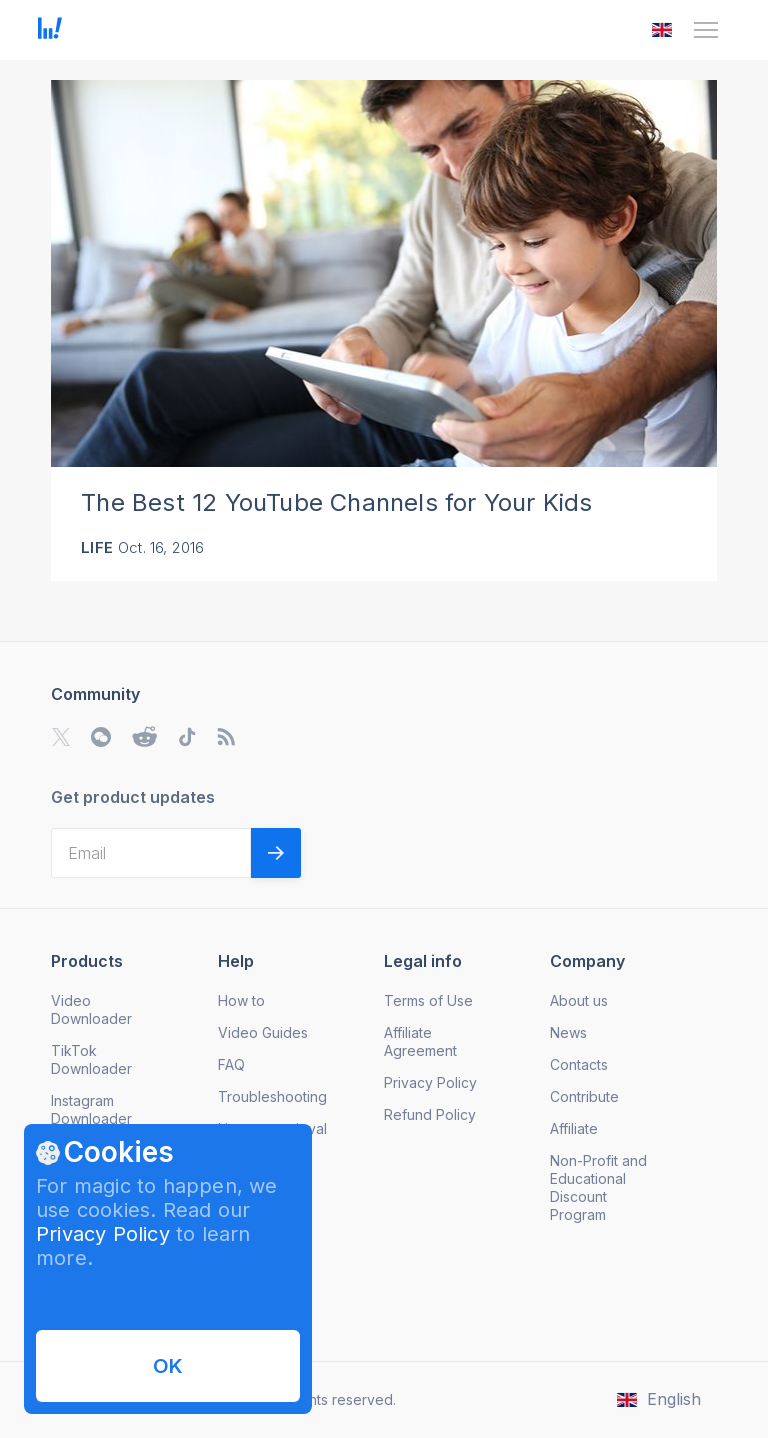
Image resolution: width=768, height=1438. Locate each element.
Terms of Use (428, 1000)
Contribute (584, 1096)
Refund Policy (430, 1114)
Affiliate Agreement (420, 1041)
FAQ (231, 1064)
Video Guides (263, 1032)
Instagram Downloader (91, 1109)
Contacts (579, 1064)
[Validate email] (276, 853)
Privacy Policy (103, 1234)
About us (579, 1000)
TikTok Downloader (91, 1059)
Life (97, 547)
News (568, 1032)
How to (241, 1000)
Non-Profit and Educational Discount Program (598, 1187)
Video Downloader (91, 1009)
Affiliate (574, 1128)
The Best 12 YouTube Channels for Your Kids (336, 502)
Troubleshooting (272, 1096)
